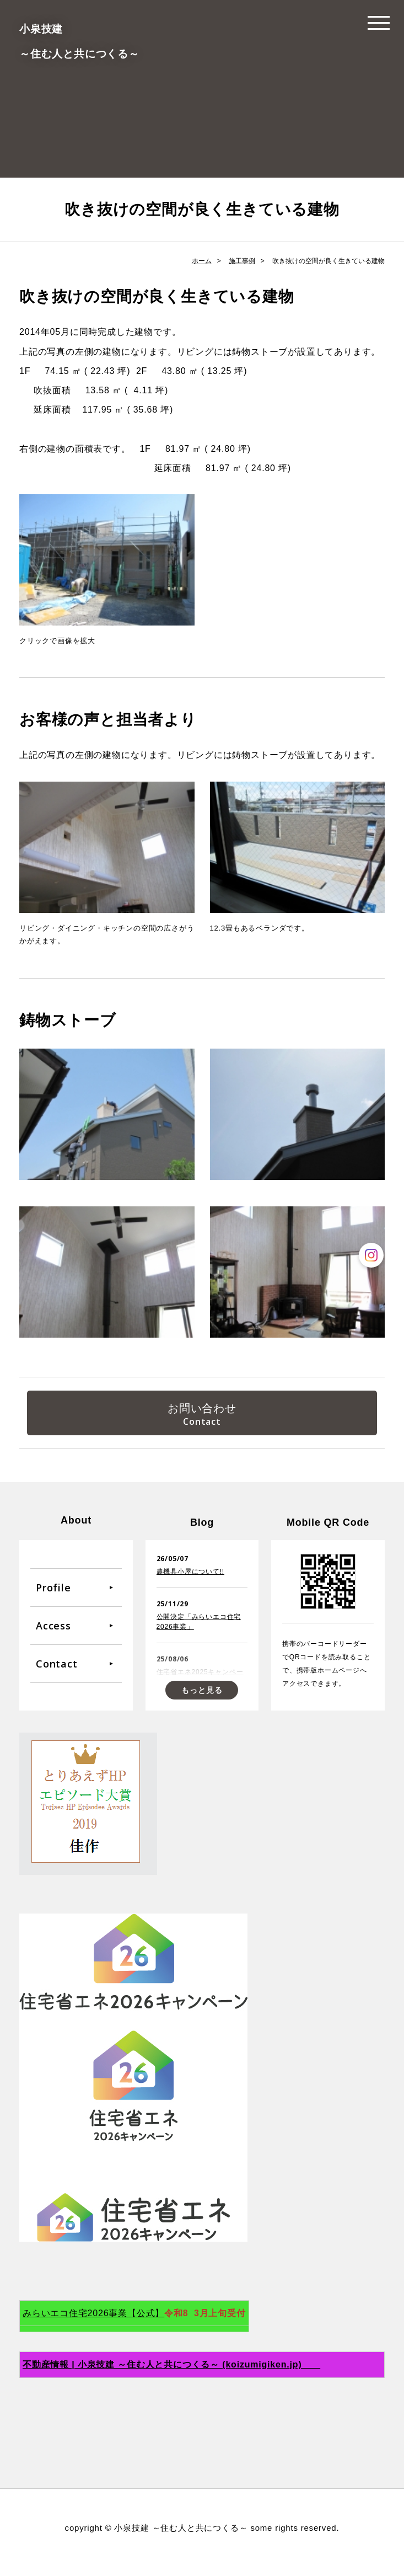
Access (53, 1633)
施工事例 (242, 261)
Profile (53, 1595)
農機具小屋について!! (190, 1580)
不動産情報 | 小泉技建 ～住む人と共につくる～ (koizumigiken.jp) (171, 2372)
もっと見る (201, 1698)
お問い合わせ (202, 1410)
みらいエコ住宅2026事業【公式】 (93, 2321)
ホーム (202, 261)
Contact (57, 1671)
